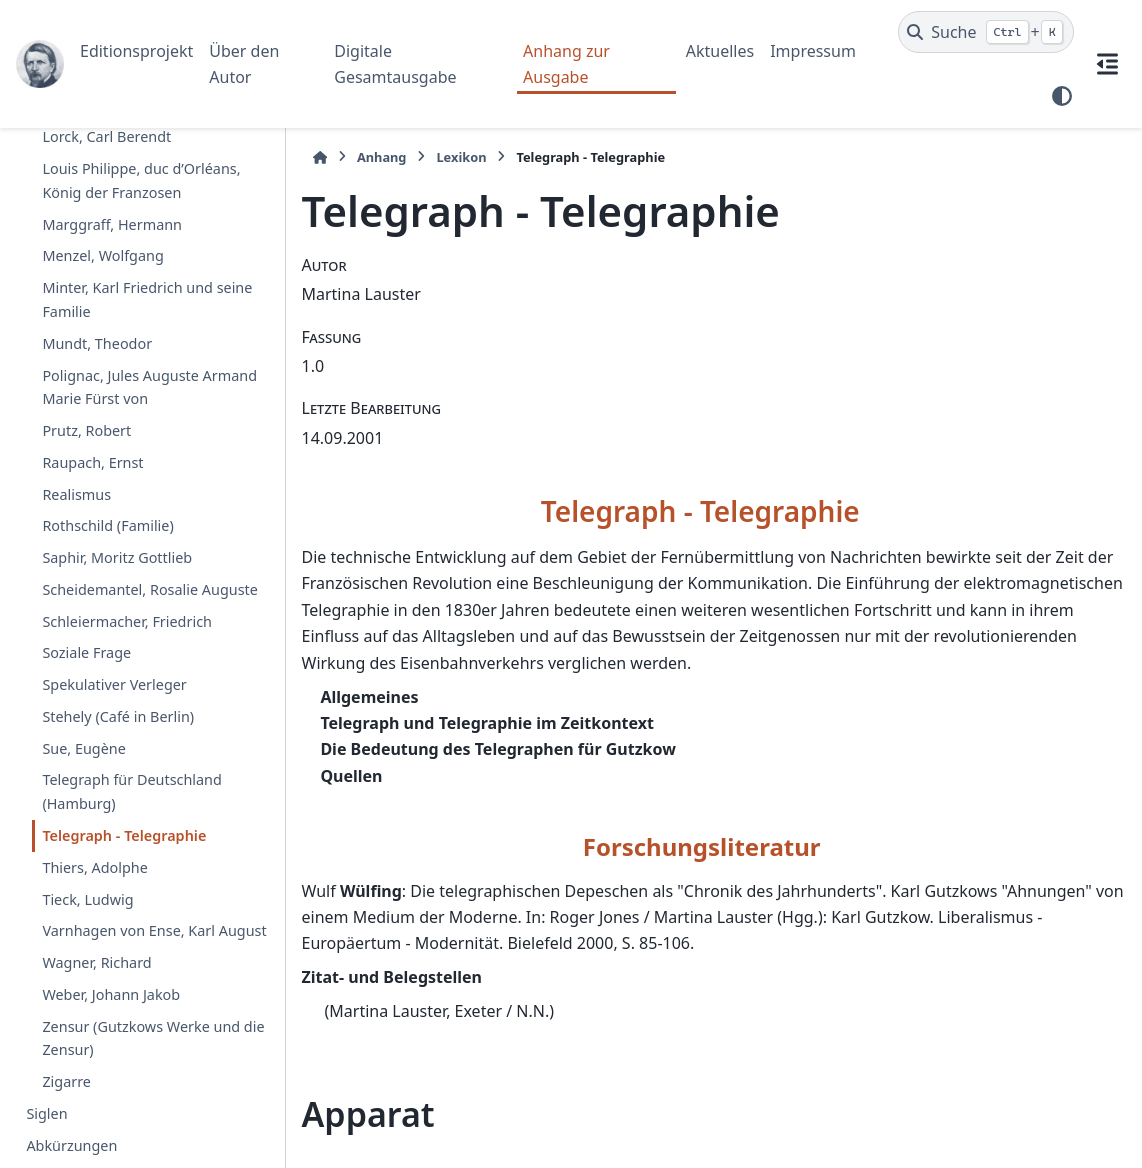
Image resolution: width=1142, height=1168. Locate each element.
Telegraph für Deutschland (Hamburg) (131, 791)
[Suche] (986, 32)
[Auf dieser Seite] (1108, 64)
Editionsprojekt (136, 51)
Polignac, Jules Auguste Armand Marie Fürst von (149, 387)
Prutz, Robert (86, 430)
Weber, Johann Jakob (111, 994)
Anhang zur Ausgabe (566, 64)
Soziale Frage (86, 652)
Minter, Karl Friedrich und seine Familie (147, 299)
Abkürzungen (71, 1145)
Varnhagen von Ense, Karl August (154, 930)
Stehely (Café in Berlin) (118, 716)
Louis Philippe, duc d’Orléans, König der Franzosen (141, 180)
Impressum (813, 51)
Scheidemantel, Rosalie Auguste (150, 589)
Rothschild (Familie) (107, 525)
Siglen (46, 1113)
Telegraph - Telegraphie (124, 835)
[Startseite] (320, 157)
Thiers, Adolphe (94, 867)
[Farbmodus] (1062, 96)
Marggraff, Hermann (112, 224)
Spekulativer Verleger (114, 684)
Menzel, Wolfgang (102, 255)
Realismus (76, 494)
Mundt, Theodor (97, 343)
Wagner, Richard (96, 962)
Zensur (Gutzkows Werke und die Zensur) (153, 1038)
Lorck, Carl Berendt (106, 136)
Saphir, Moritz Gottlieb (117, 557)
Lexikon (461, 157)
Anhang (382, 157)
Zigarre (66, 1081)
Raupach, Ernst (92, 462)
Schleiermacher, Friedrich (127, 621)
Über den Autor (244, 64)
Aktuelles (720, 51)
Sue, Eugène (83, 748)
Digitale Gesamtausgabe (395, 64)
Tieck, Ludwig (87, 899)
